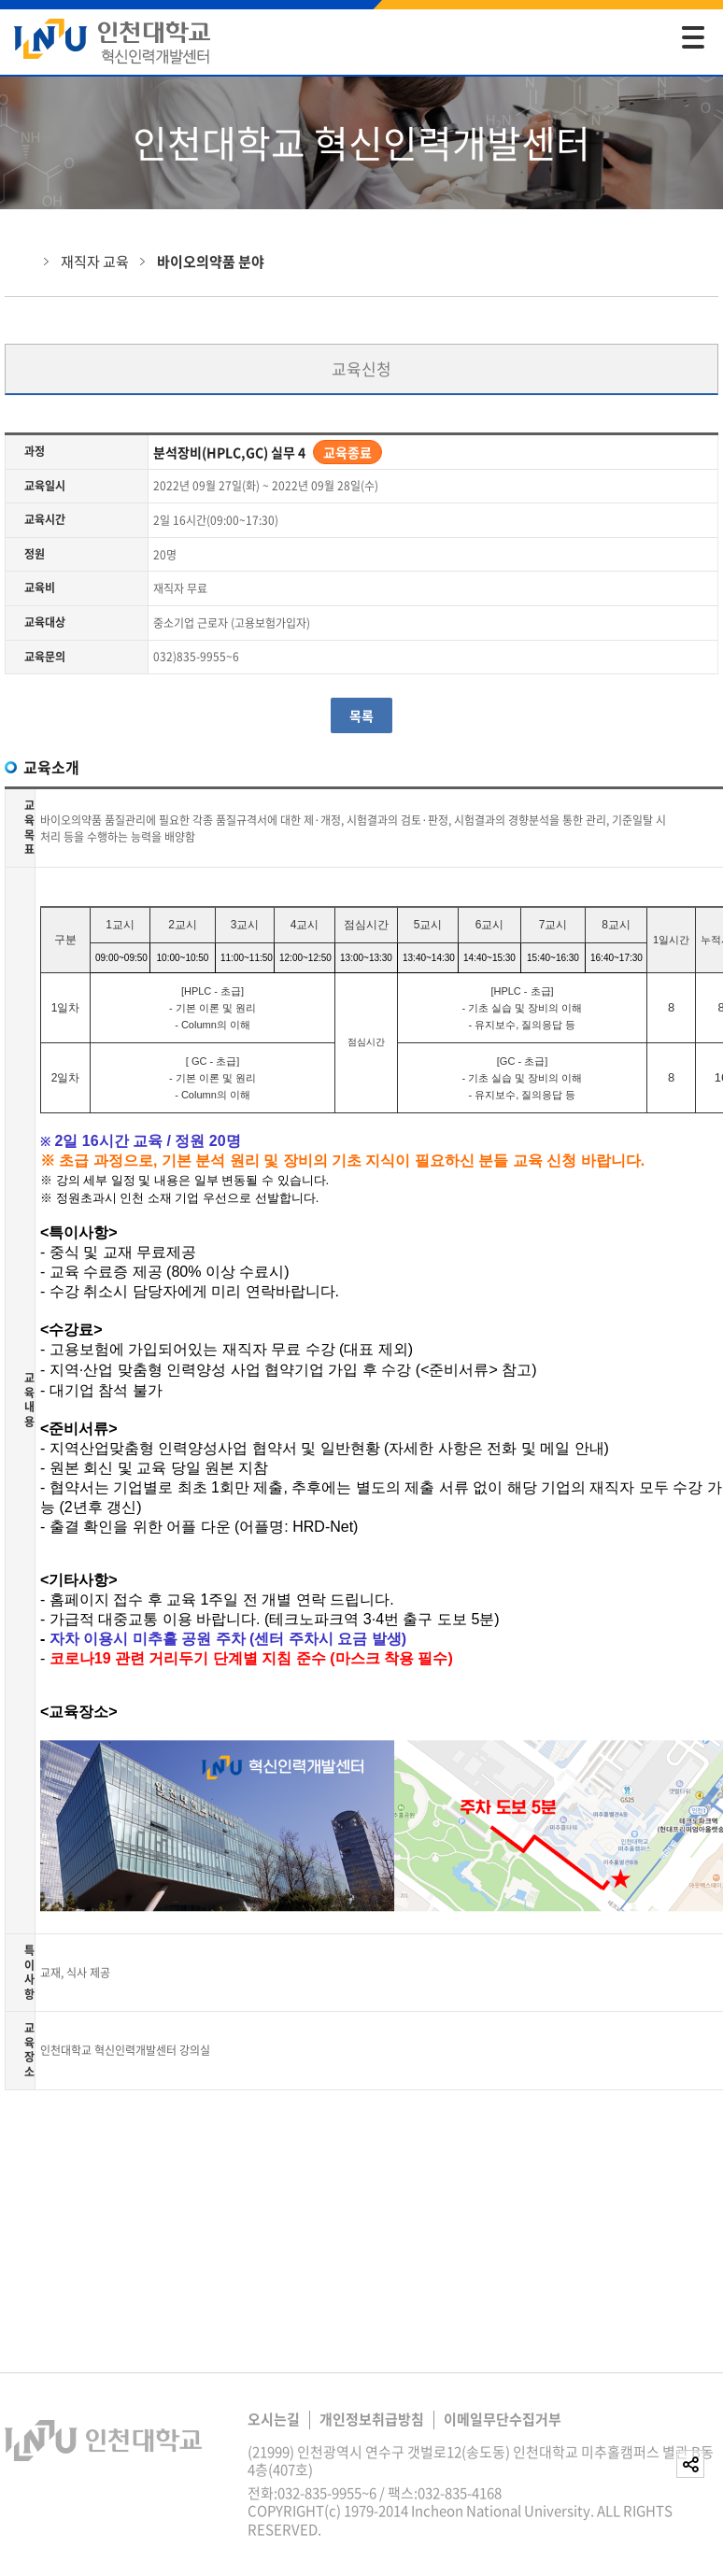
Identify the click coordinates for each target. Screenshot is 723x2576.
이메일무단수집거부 (502, 2419)
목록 (361, 715)
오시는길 (274, 2419)
